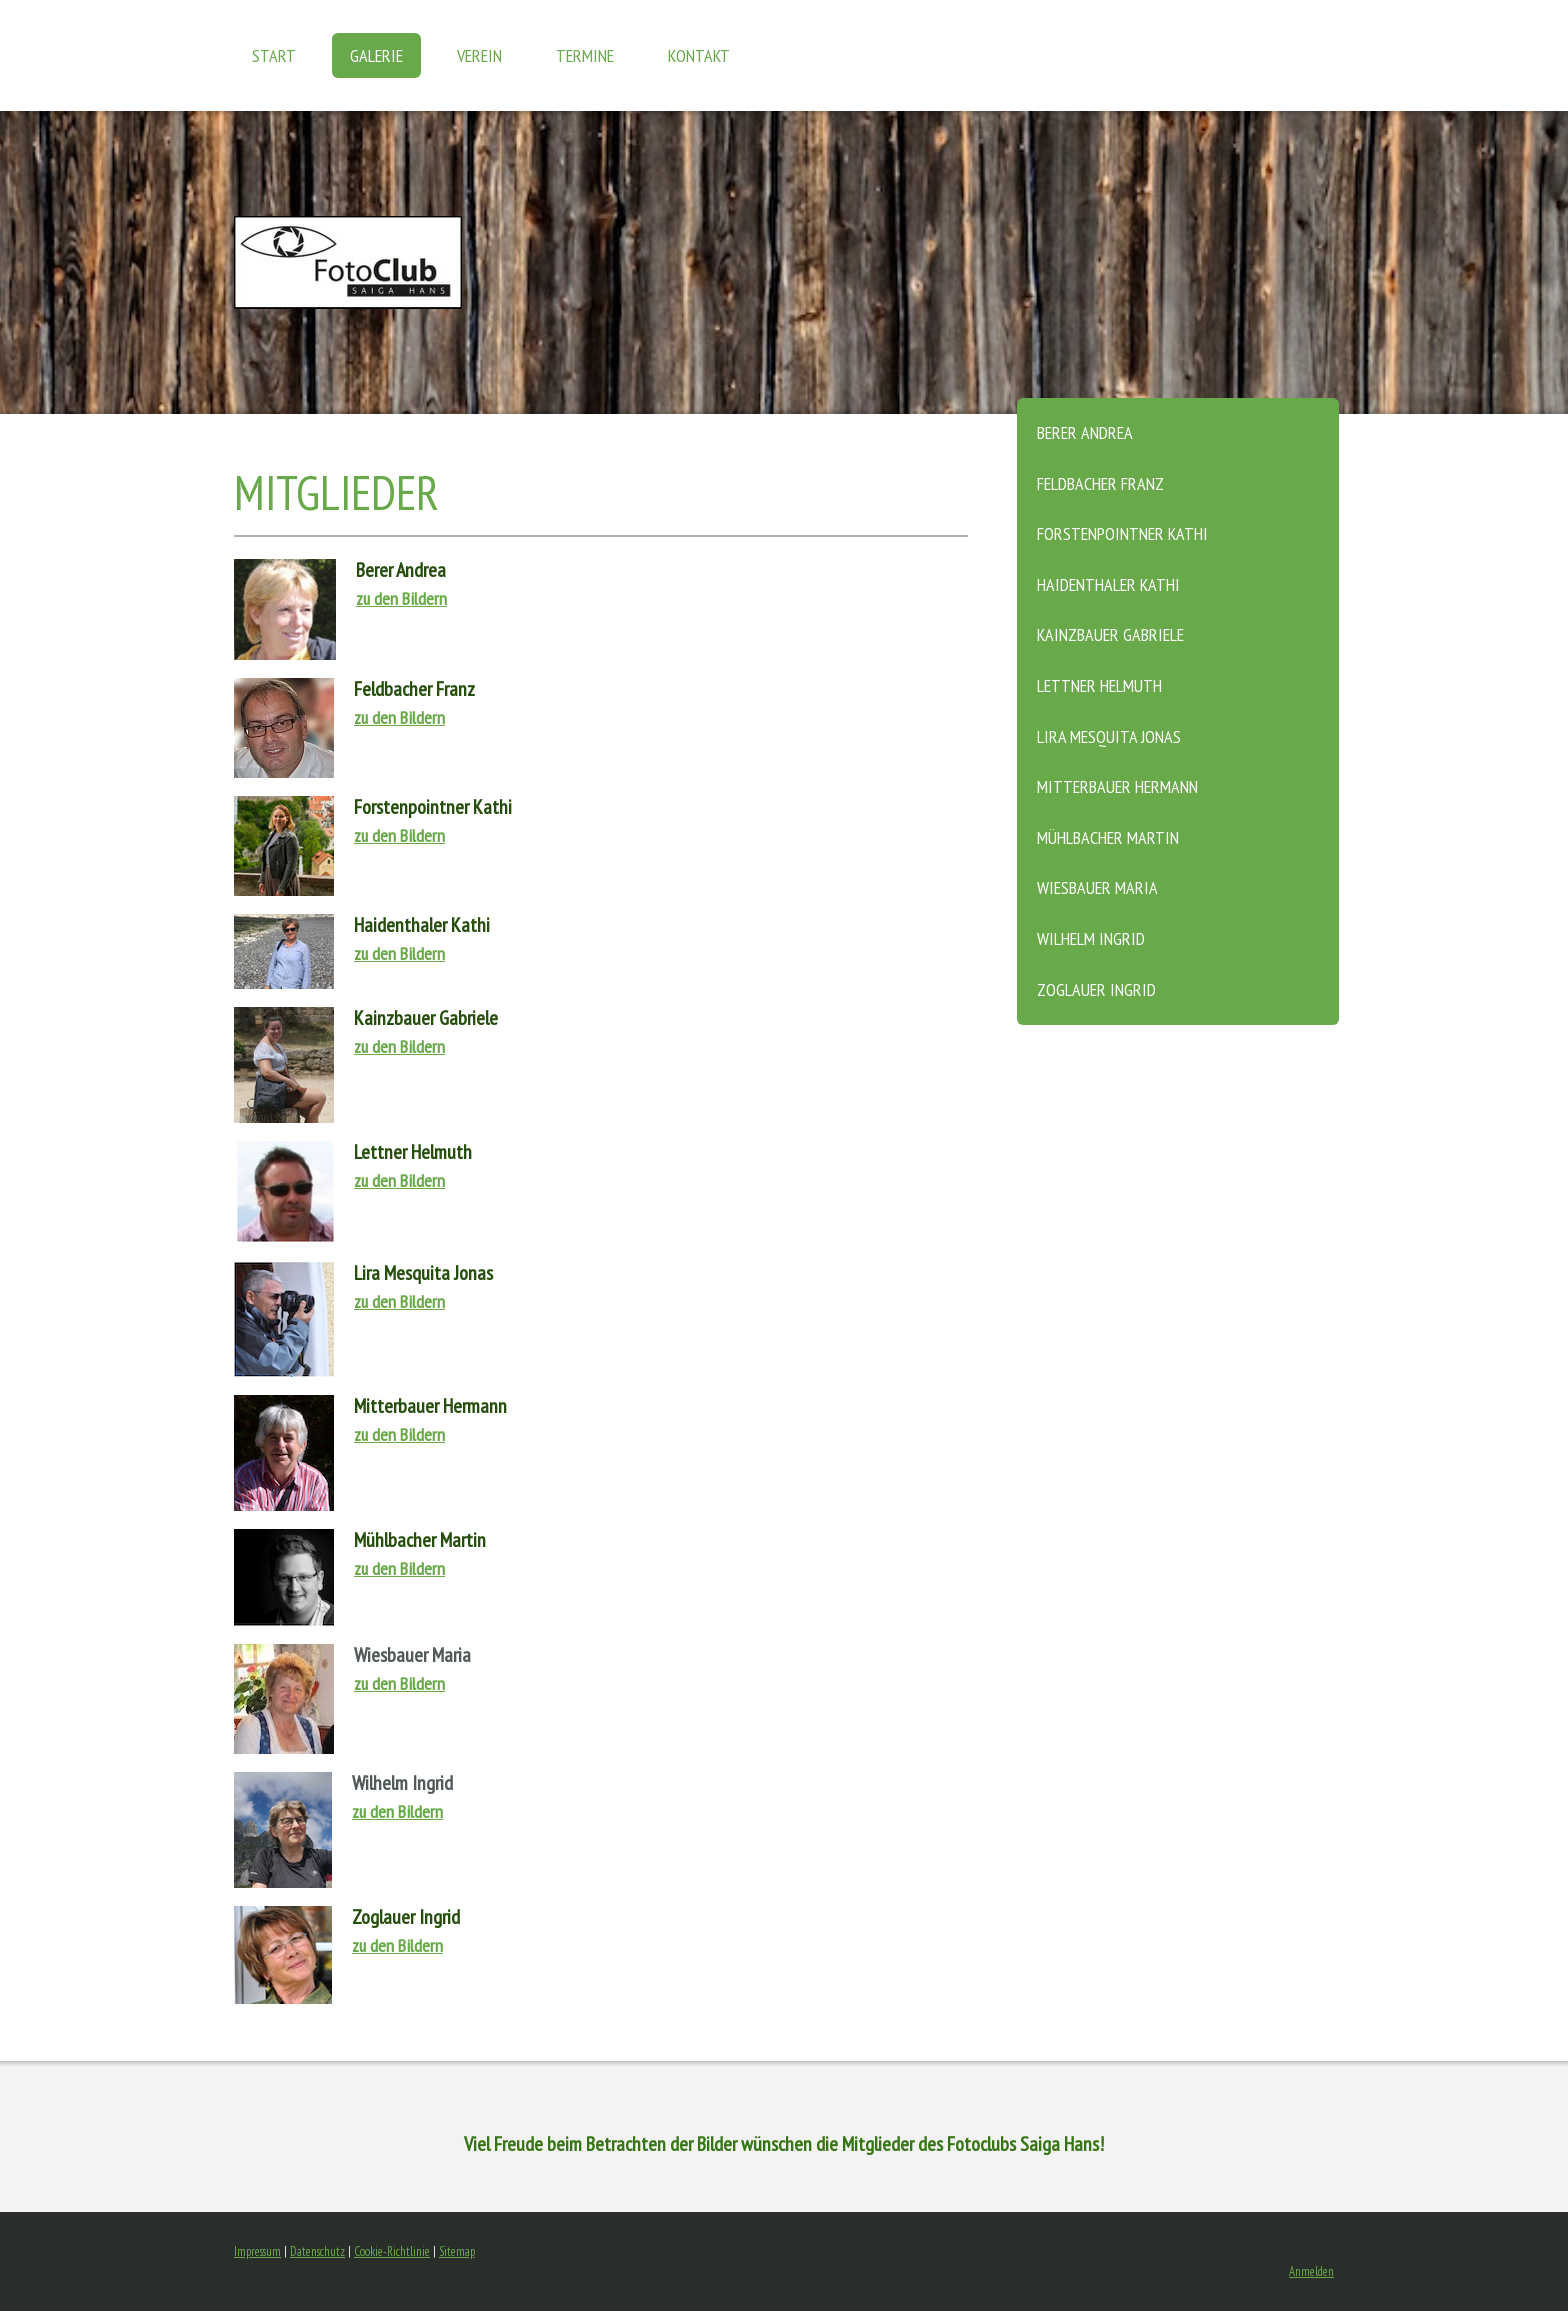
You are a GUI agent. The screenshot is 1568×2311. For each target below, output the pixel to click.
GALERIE (376, 55)
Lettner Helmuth (1099, 685)
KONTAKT (699, 55)
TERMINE (585, 55)
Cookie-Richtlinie (392, 2251)
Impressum (257, 2251)
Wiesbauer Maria (1097, 887)
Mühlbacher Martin (1108, 837)
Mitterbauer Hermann (1117, 786)
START (274, 55)
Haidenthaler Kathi (1108, 584)
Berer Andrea (1085, 432)
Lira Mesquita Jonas (1109, 736)
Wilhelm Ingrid (1091, 938)
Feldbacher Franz (1100, 483)
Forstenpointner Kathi (1122, 533)
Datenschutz (317, 2251)
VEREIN (479, 55)
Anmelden (1311, 2271)
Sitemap (457, 2251)
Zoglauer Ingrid (1096, 989)
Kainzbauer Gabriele (1110, 634)
